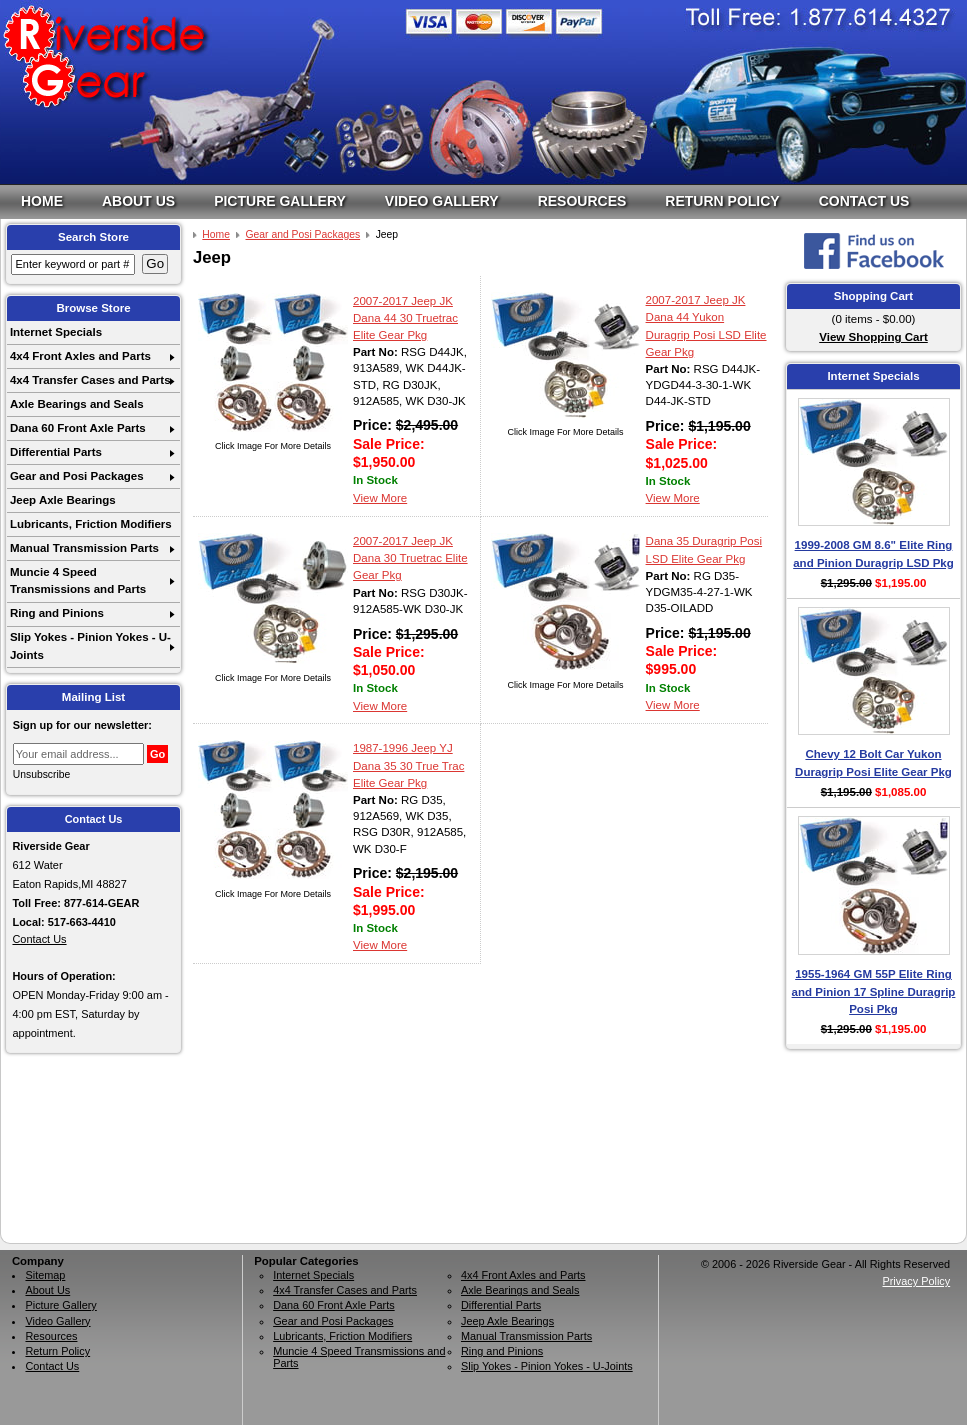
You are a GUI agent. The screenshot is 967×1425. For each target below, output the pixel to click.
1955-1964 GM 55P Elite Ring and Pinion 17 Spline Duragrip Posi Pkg (874, 991)
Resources (582, 201)
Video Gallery (442, 201)
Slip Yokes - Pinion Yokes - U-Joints (90, 645)
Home (42, 201)
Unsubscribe (42, 774)
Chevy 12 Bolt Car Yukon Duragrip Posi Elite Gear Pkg (873, 762)
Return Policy (722, 201)
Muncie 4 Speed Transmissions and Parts (78, 580)
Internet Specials (56, 332)
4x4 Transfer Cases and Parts (90, 380)
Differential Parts (56, 452)
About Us (138, 201)
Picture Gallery (280, 201)
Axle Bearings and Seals (77, 404)
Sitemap (45, 1275)
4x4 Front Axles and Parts (80, 356)
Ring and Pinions (57, 613)
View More (380, 498)
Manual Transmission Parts (84, 548)
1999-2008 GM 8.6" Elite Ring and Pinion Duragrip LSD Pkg (873, 553)
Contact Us (864, 201)
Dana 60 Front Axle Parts (78, 428)
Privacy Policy (916, 1281)
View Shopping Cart (873, 337)
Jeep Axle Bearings (63, 500)
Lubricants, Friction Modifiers (91, 524)
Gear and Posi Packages (77, 476)
